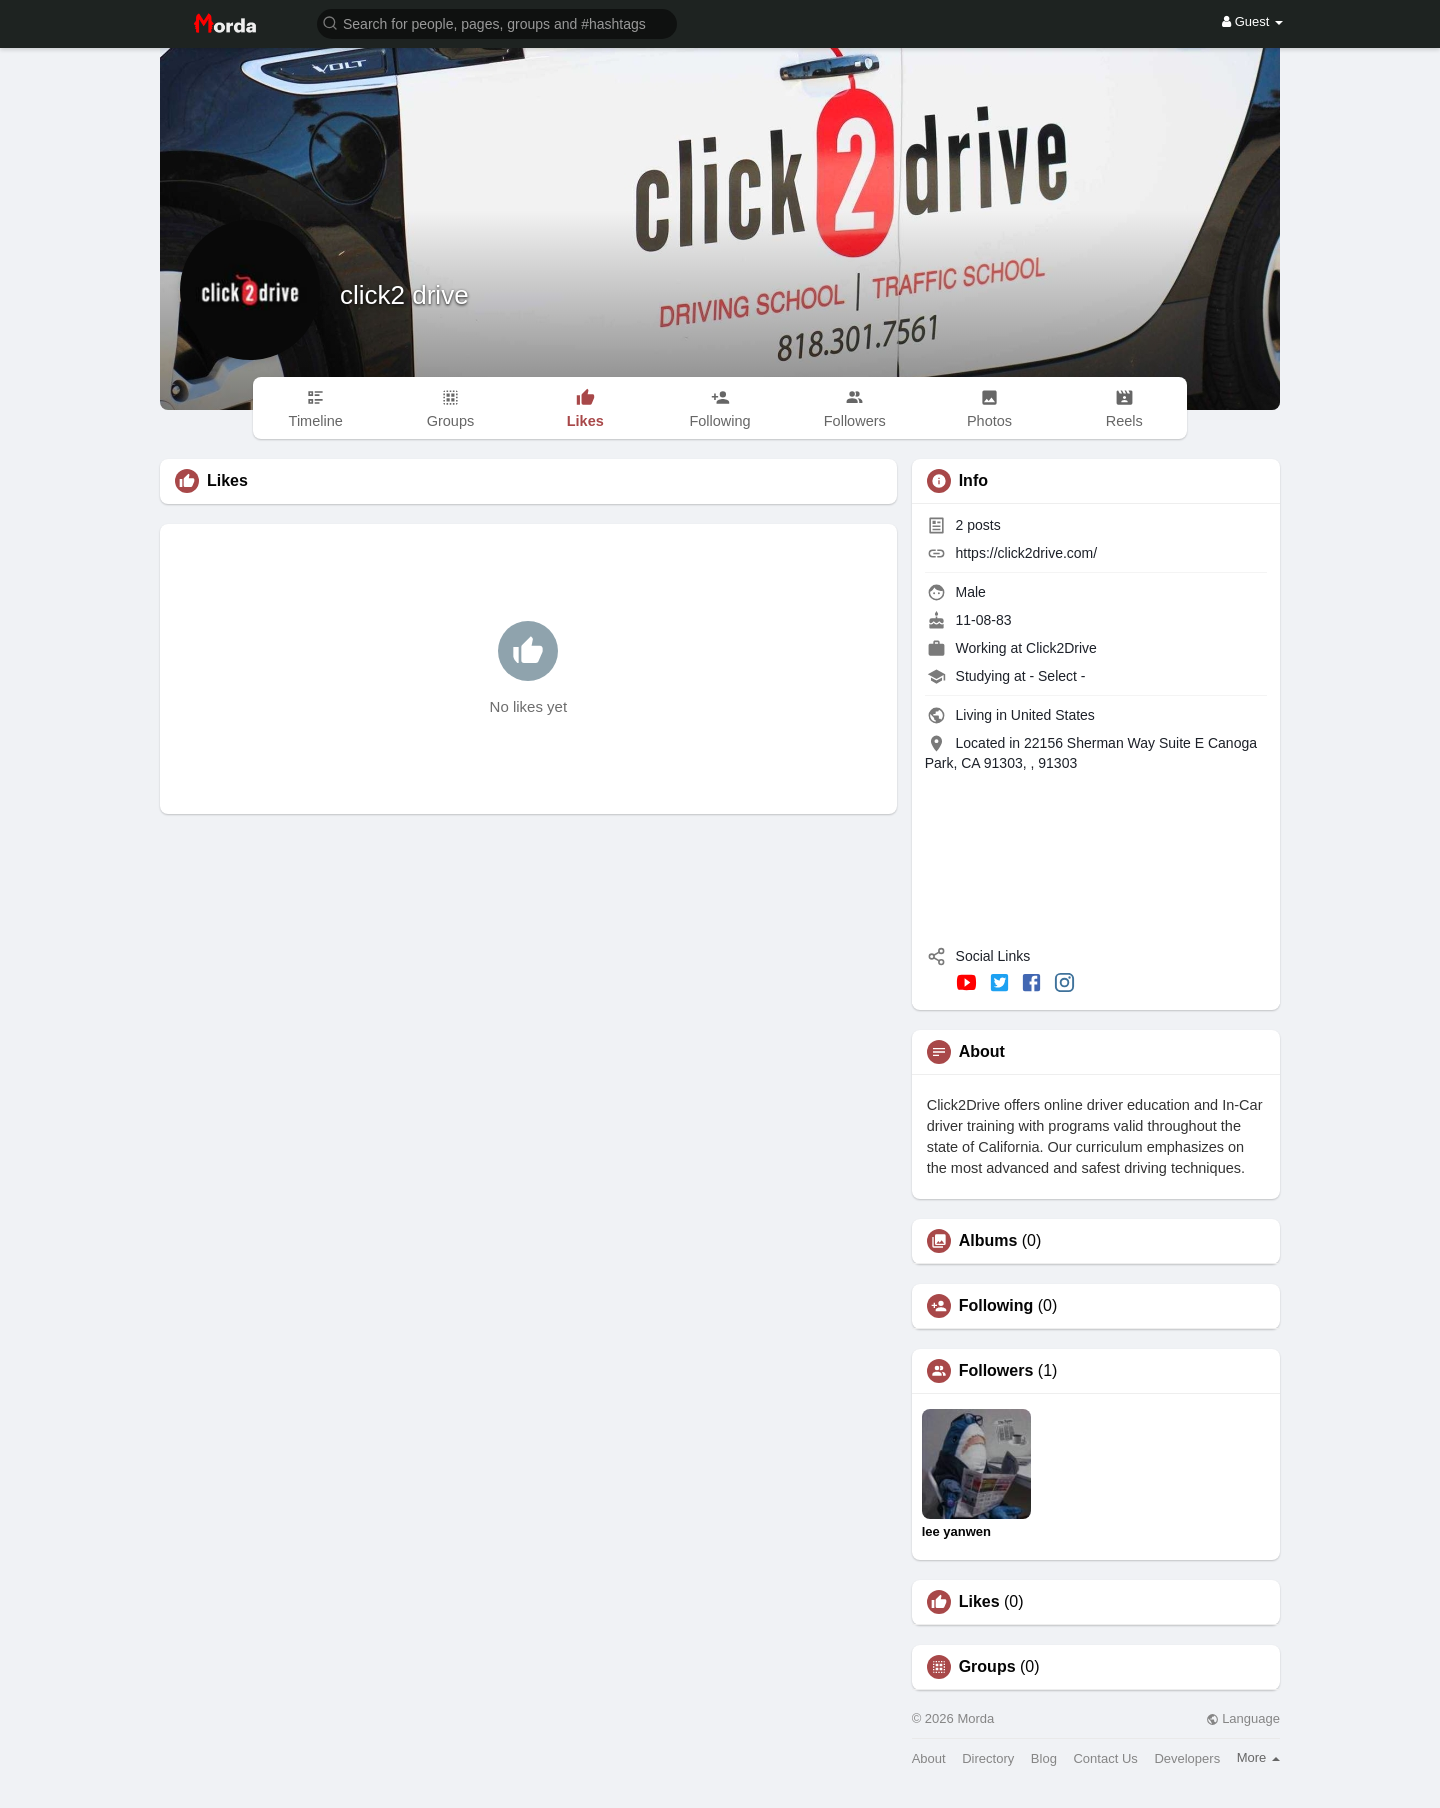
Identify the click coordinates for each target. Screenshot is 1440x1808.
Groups (987, 1667)
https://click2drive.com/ (1027, 553)
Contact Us (1105, 1758)
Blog (1044, 1758)
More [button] (1258, 1757)
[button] (497, 22)
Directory (988, 1758)
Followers (996, 1371)
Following (996, 1306)
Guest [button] (1252, 21)
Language (1243, 1718)
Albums (988, 1241)
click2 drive (404, 295)
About (929, 1758)
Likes (979, 1602)
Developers (1187, 1758)
